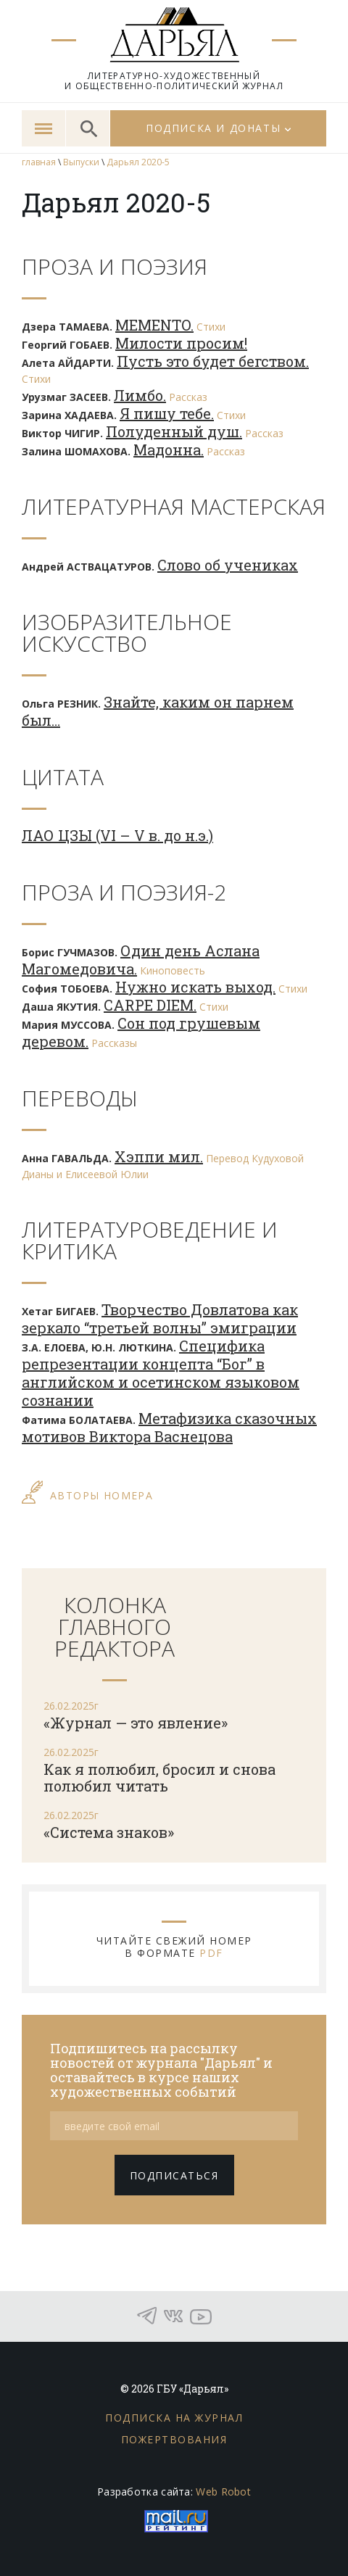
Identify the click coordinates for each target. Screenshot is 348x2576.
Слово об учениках (227, 564)
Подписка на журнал (174, 2417)
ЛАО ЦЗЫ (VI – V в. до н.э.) (117, 835)
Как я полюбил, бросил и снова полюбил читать (160, 1777)
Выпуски (81, 162)
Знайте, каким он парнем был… (158, 710)
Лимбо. (140, 395)
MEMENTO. (154, 324)
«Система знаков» (109, 1832)
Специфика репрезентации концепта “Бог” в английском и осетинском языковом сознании (160, 1372)
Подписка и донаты (213, 128)
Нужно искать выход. (195, 986)
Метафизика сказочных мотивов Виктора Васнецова (169, 1427)
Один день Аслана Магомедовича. (141, 959)
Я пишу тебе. (167, 413)
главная (39, 162)
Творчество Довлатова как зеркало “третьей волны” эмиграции (160, 1318)
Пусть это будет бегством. (213, 361)
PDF (211, 1953)
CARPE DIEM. (150, 1004)
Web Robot (223, 2491)
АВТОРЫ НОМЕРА (101, 1495)
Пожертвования (174, 2439)
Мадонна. (168, 449)
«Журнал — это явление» (136, 1722)
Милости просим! (181, 343)
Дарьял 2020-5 (138, 162)
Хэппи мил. (159, 1156)
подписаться (174, 2175)
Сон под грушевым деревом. (141, 1032)
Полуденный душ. (174, 431)
